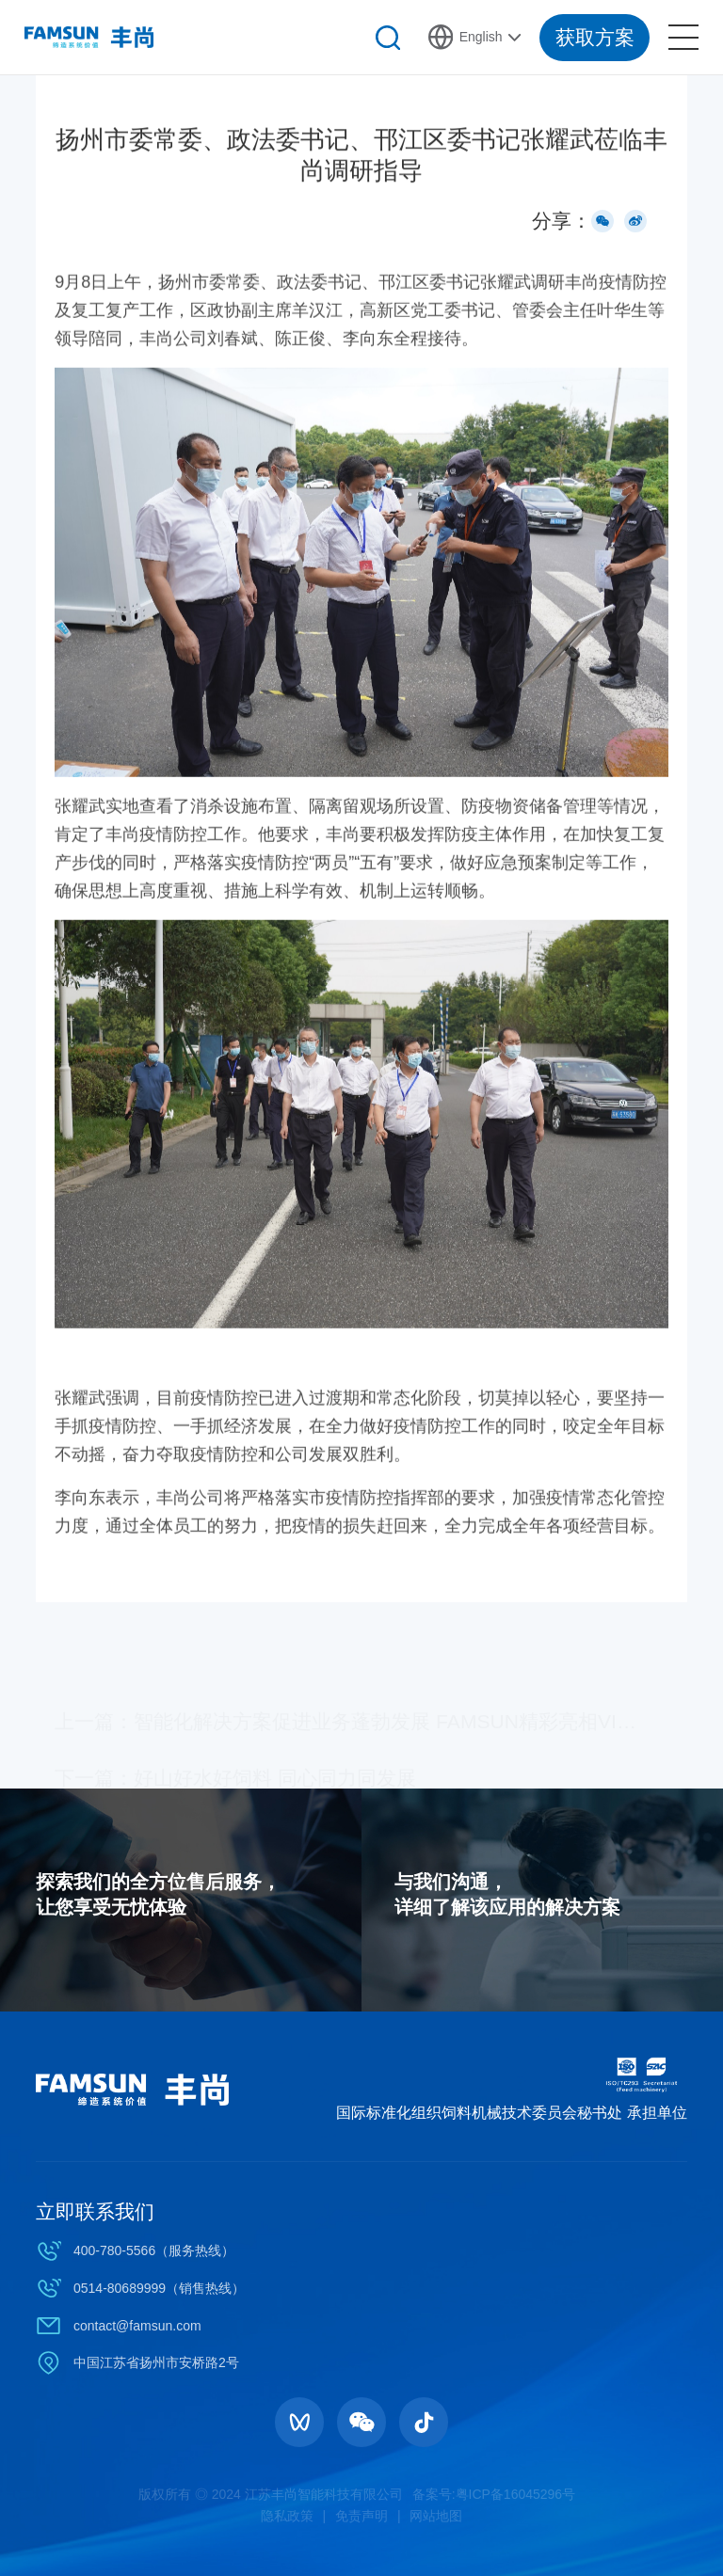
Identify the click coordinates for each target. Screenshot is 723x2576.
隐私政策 (287, 2515)
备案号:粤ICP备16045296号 (494, 2494)
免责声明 (361, 2515)
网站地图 (436, 2515)
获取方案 (595, 37)
